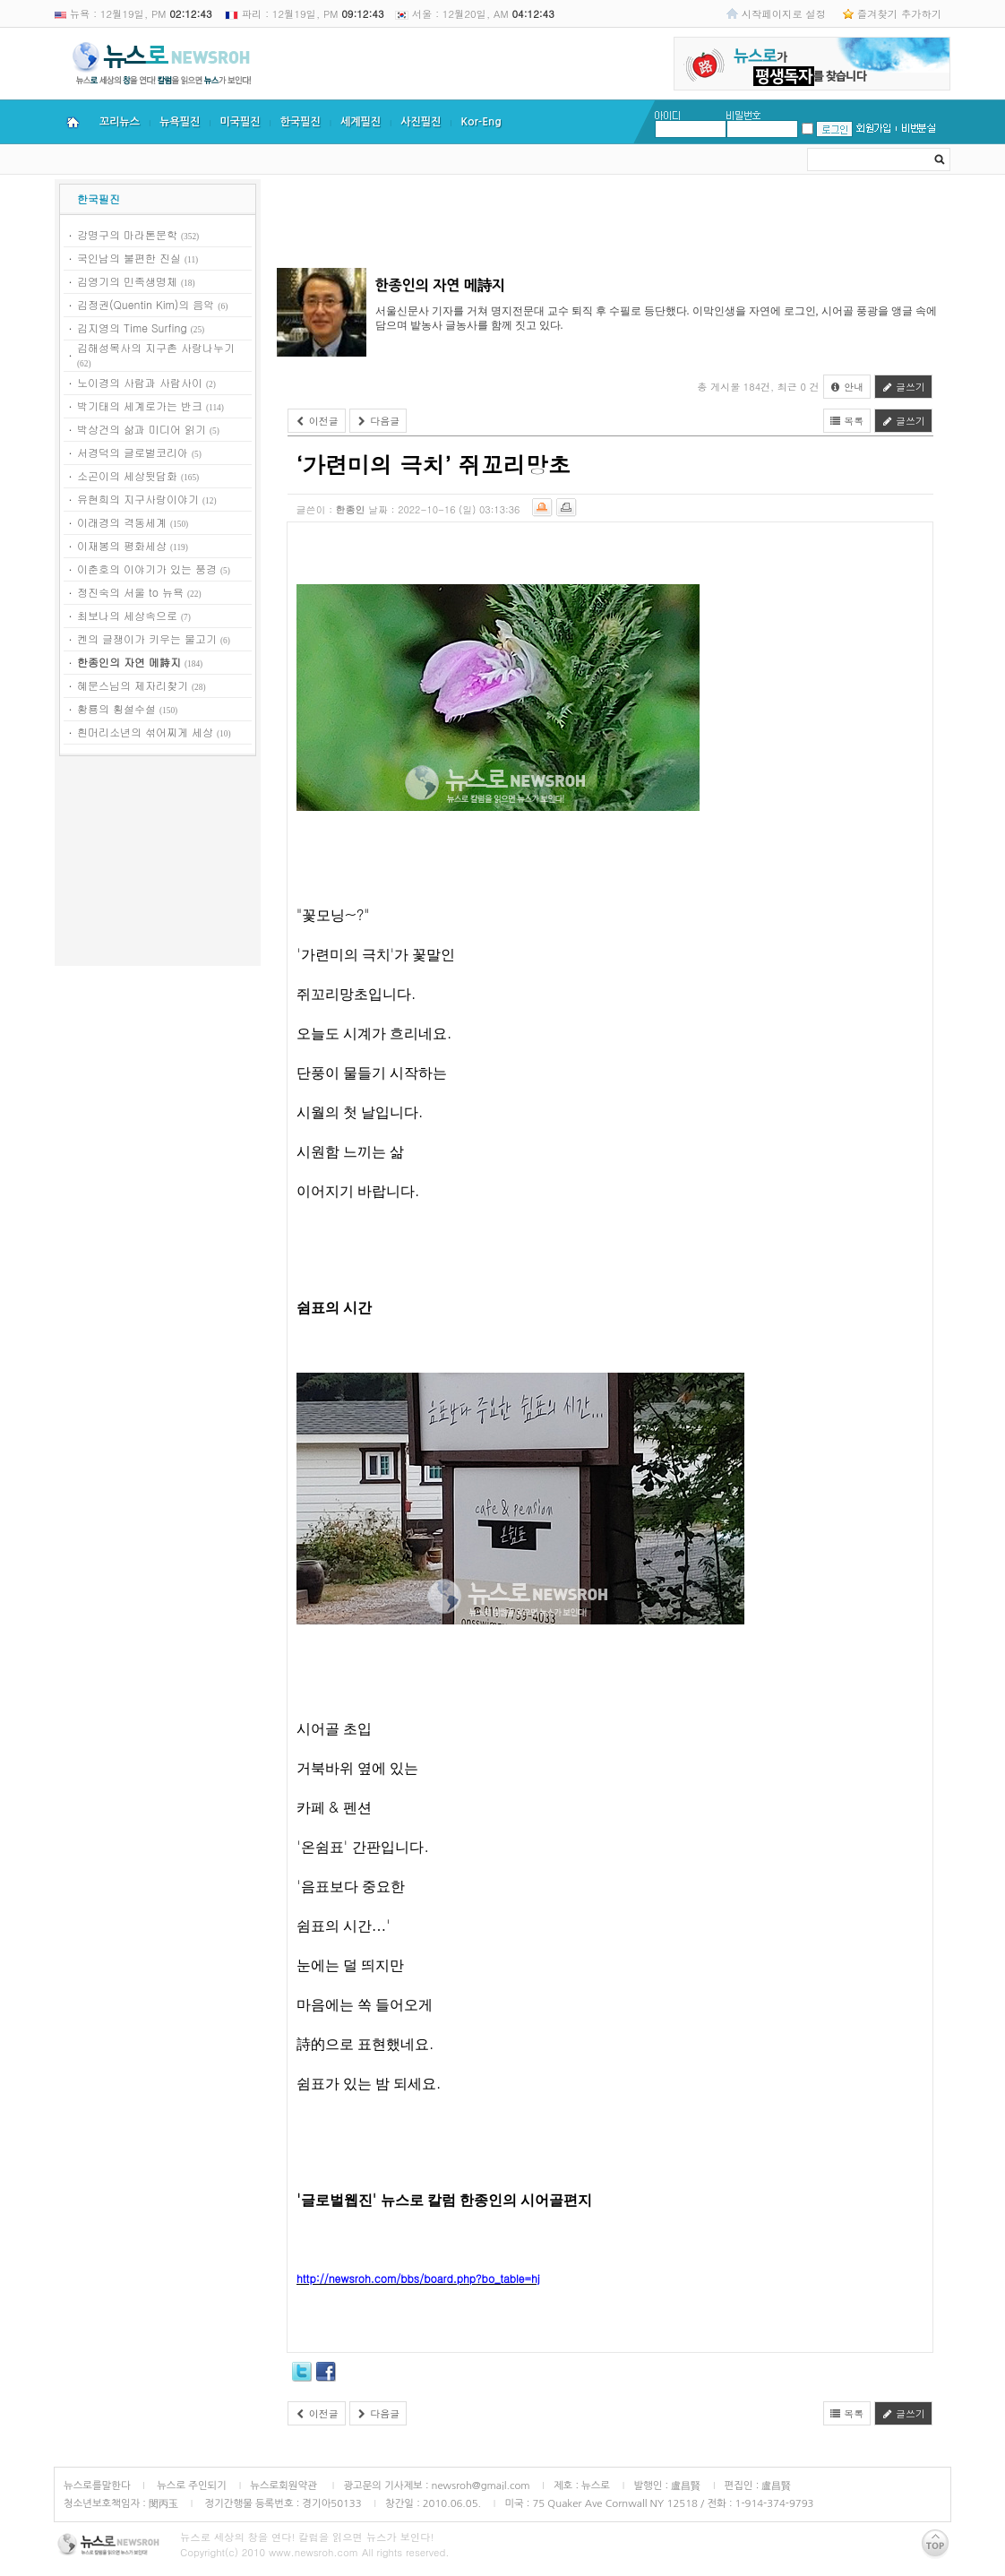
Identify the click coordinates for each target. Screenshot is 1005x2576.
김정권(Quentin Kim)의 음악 (145, 304)
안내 (847, 386)
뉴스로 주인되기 (190, 2485)
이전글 (317, 420)
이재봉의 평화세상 (122, 545)
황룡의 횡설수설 (116, 708)
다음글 (378, 420)
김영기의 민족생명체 (127, 281)
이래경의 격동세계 (122, 522)
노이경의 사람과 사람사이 (139, 382)
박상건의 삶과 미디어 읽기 (141, 428)
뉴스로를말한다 (97, 2485)
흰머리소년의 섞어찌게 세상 (145, 731)
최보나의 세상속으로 (127, 615)
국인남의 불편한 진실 (129, 257)
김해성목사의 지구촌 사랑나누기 (156, 347)
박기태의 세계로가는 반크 (139, 405)
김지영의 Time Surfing (132, 327)
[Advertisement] (158, 864)
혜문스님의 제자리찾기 (132, 685)
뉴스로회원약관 (285, 2485)
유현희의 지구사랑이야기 (138, 498)
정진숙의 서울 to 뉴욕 (130, 591)
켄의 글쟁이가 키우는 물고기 (147, 638)
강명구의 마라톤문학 (127, 234)
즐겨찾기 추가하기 (899, 13)
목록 (847, 420)
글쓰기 (903, 386)
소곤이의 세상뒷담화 (127, 475)
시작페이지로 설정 (784, 13)
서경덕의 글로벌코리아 (132, 452)
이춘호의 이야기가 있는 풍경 (147, 568)
